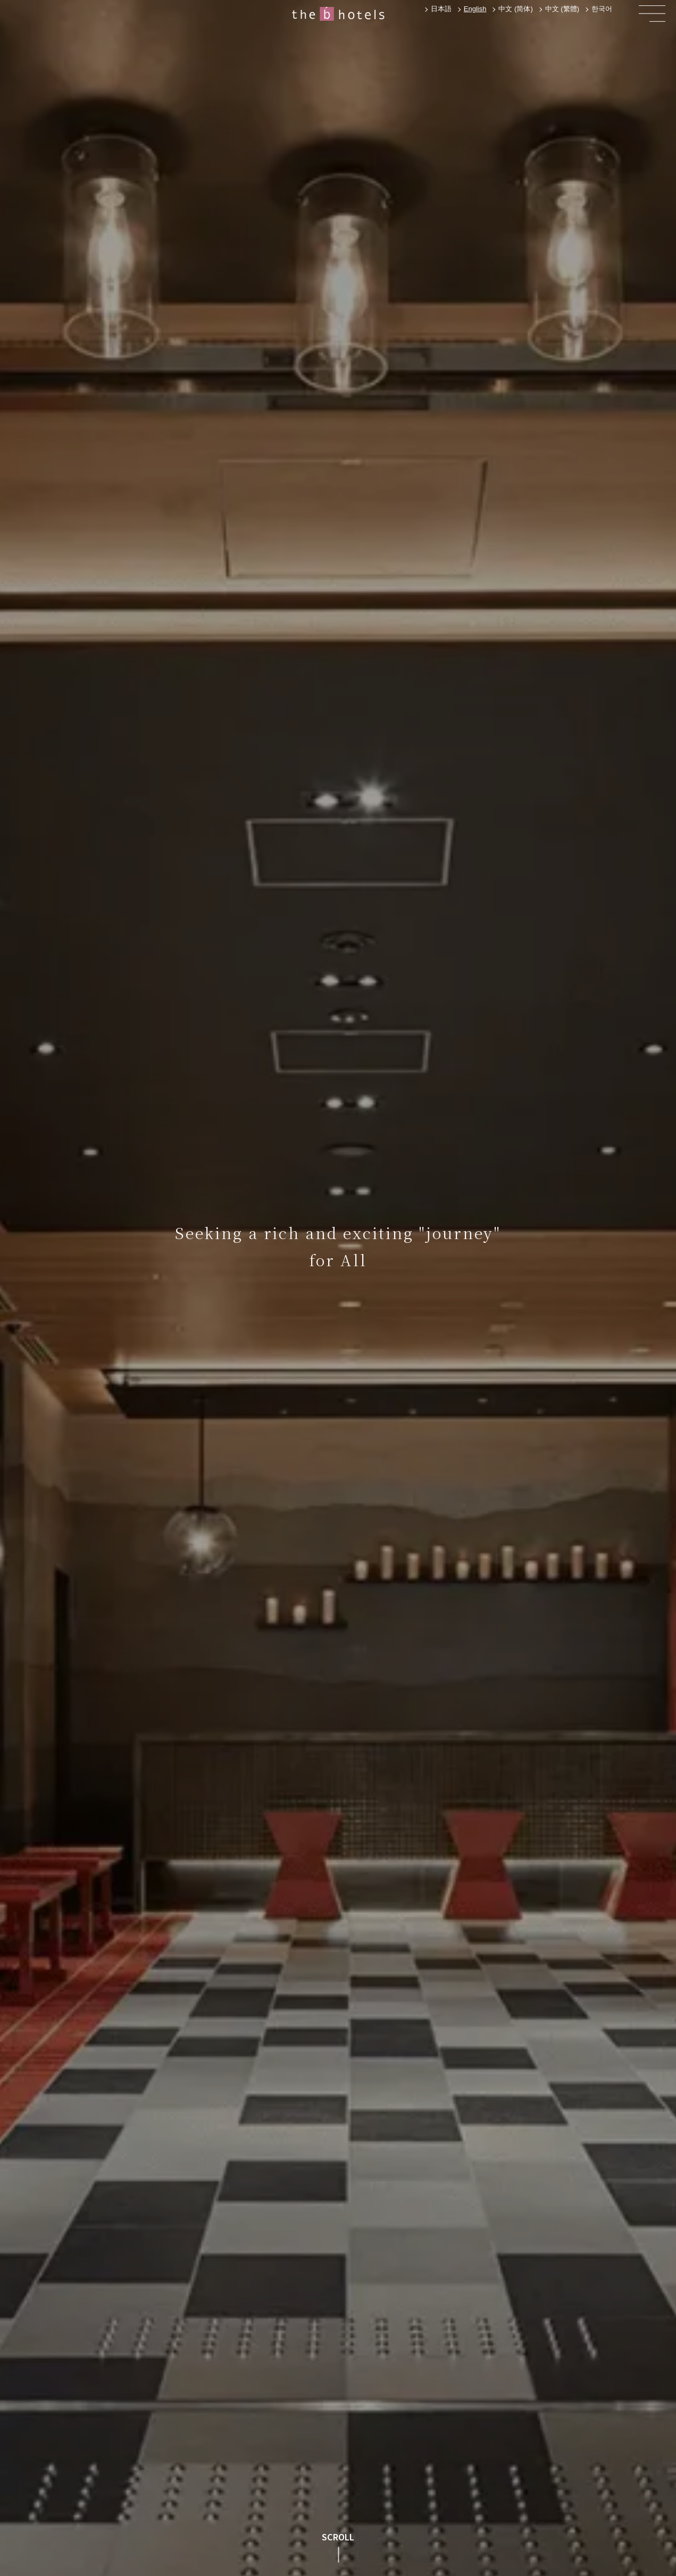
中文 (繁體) (562, 9)
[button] (652, 13)
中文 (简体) (515, 9)
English (475, 9)
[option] (440, 9)
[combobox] (474, 9)
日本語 (441, 9)
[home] (338, 14)
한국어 (601, 9)
